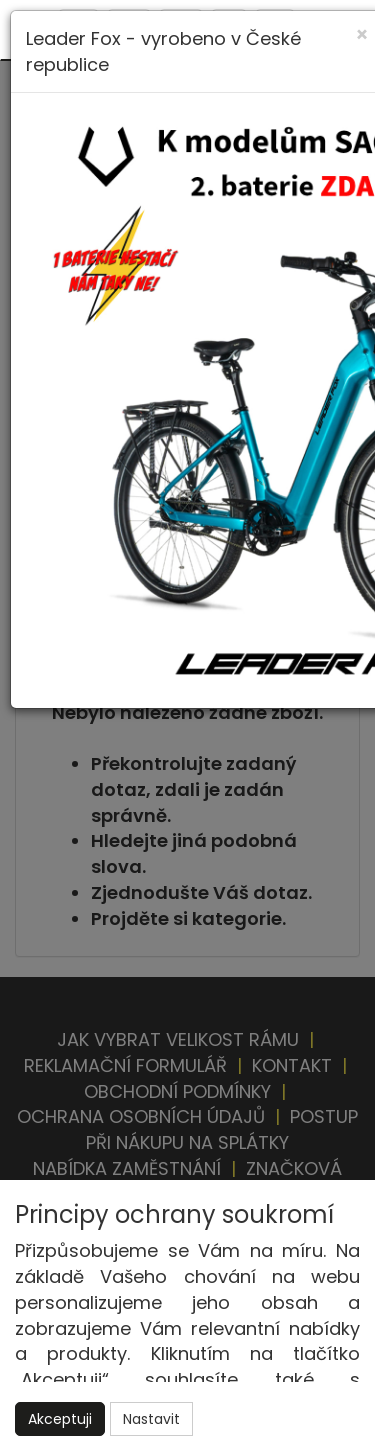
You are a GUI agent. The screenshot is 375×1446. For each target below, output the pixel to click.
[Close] (362, 34)
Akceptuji (60, 1419)
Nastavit (151, 1419)
